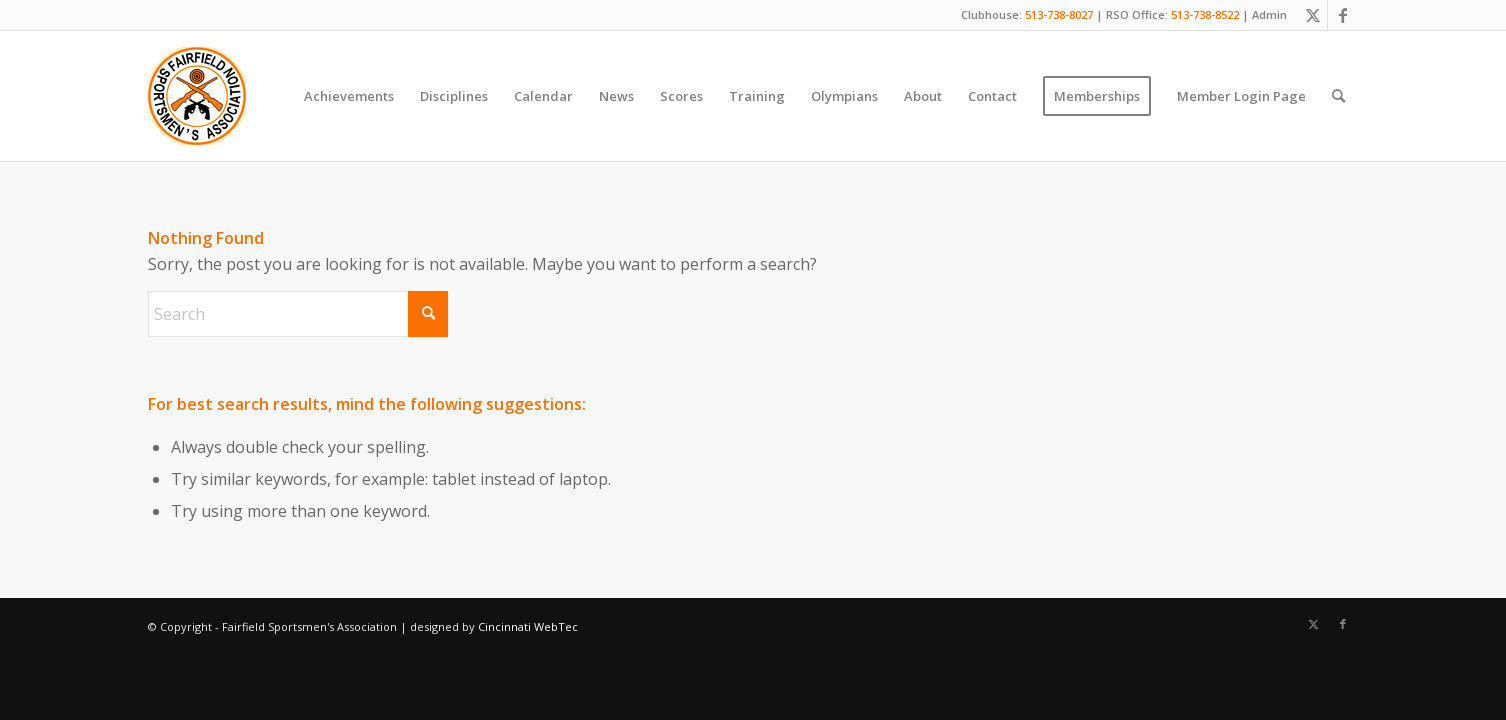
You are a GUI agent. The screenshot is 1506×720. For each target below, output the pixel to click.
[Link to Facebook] (1343, 15)
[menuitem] (349, 96)
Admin (1269, 14)
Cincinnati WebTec (528, 626)
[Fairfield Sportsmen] (197, 96)
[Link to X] (1312, 15)
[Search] (1338, 96)
